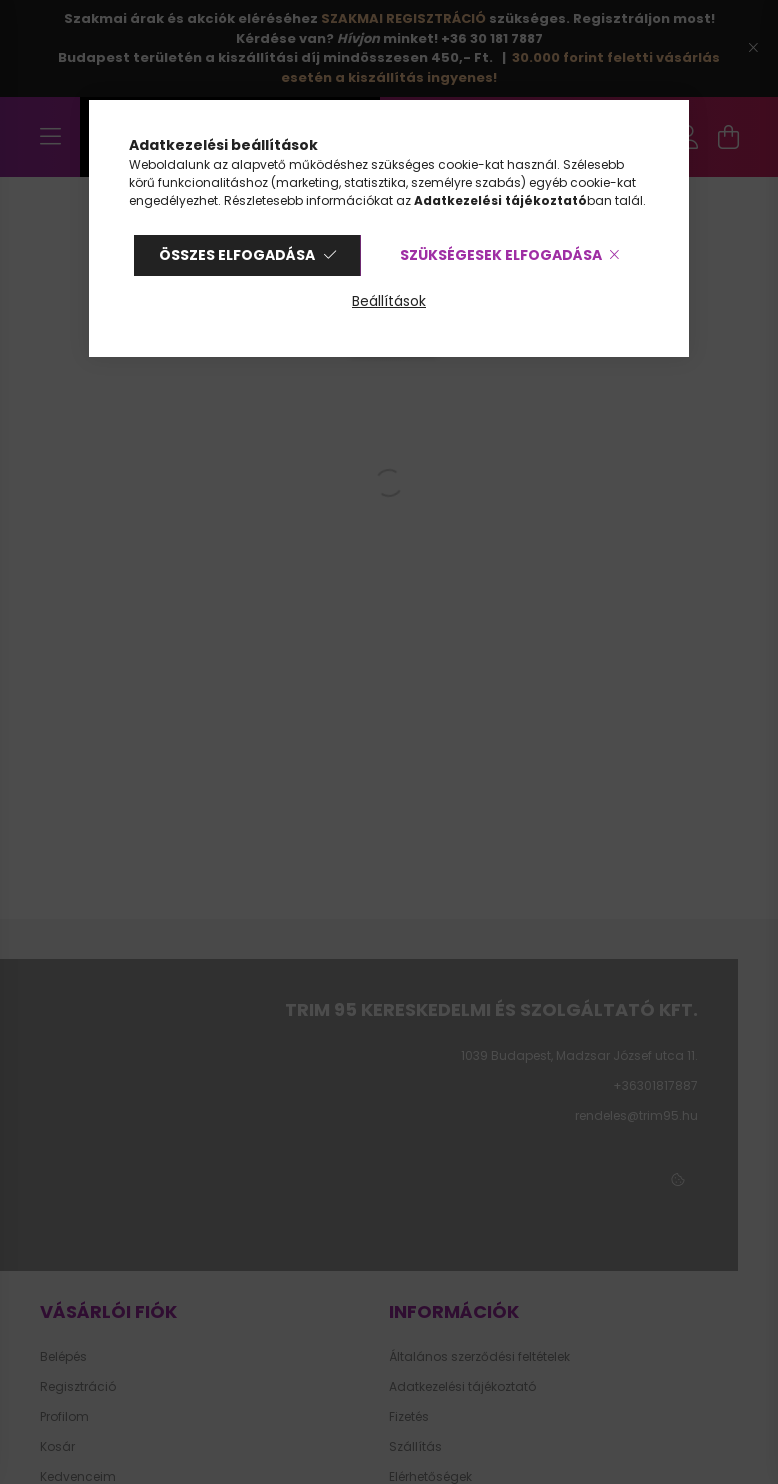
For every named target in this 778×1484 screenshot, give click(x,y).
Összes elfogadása (237, 255)
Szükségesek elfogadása (501, 255)
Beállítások (389, 301)
